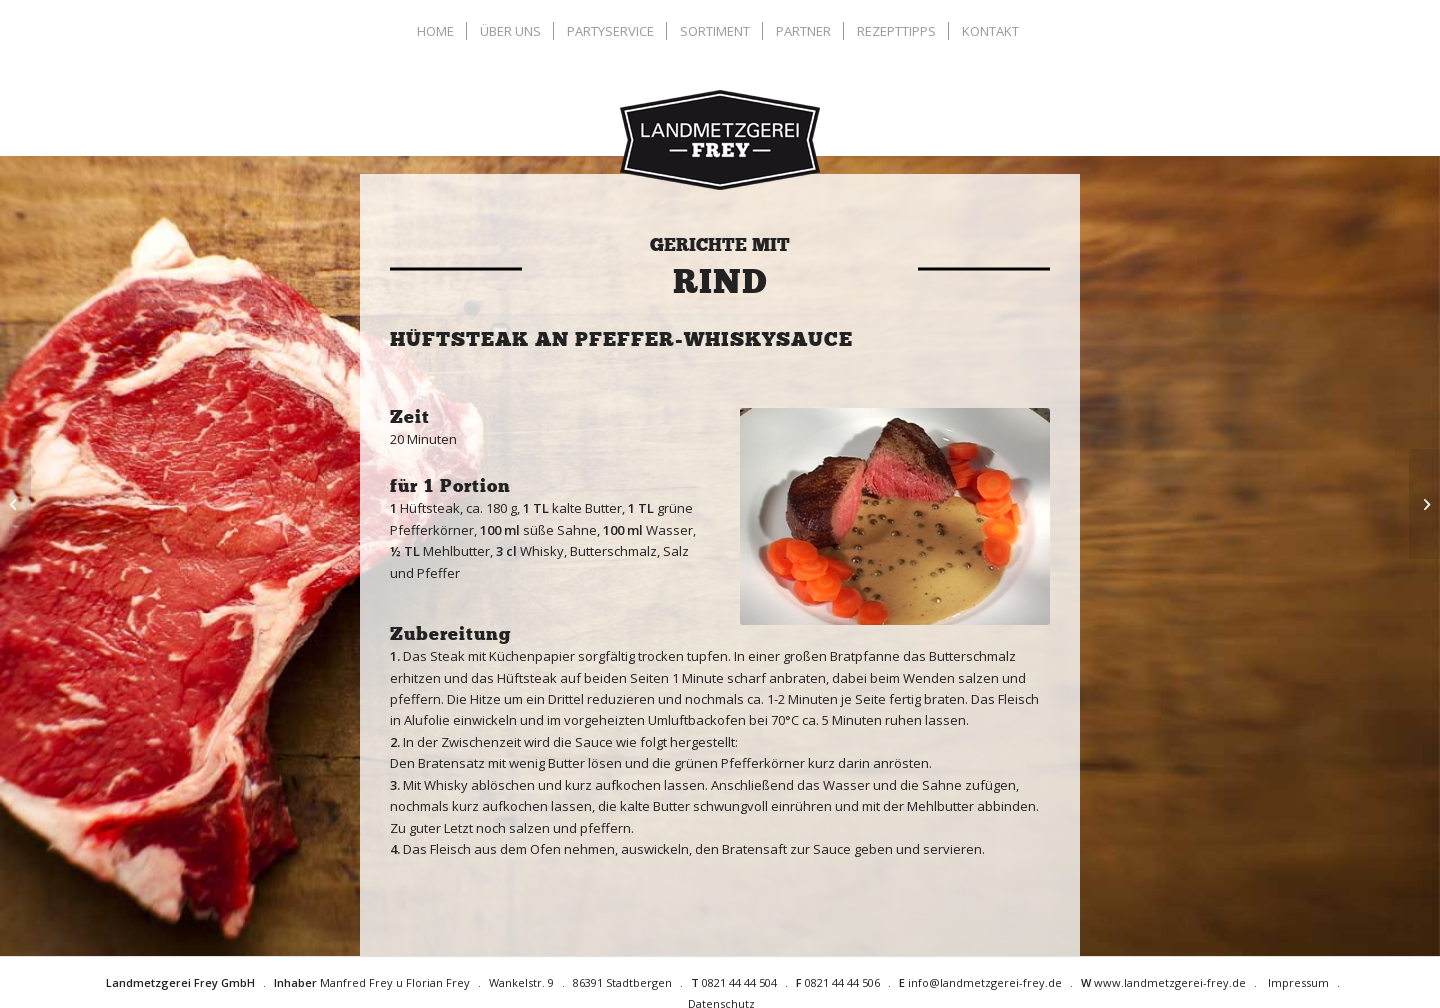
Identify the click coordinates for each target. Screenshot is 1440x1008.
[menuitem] (438, 31)
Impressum (1298, 982)
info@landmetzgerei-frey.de (985, 982)
